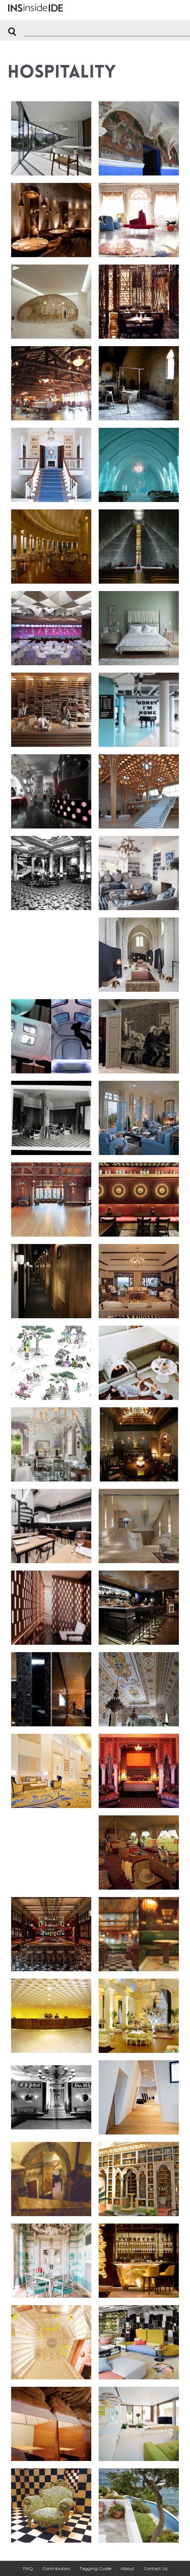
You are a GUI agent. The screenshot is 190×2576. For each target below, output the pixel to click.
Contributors (56, 2568)
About (127, 2568)
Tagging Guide (95, 2568)
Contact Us (155, 2568)
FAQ (28, 2568)
